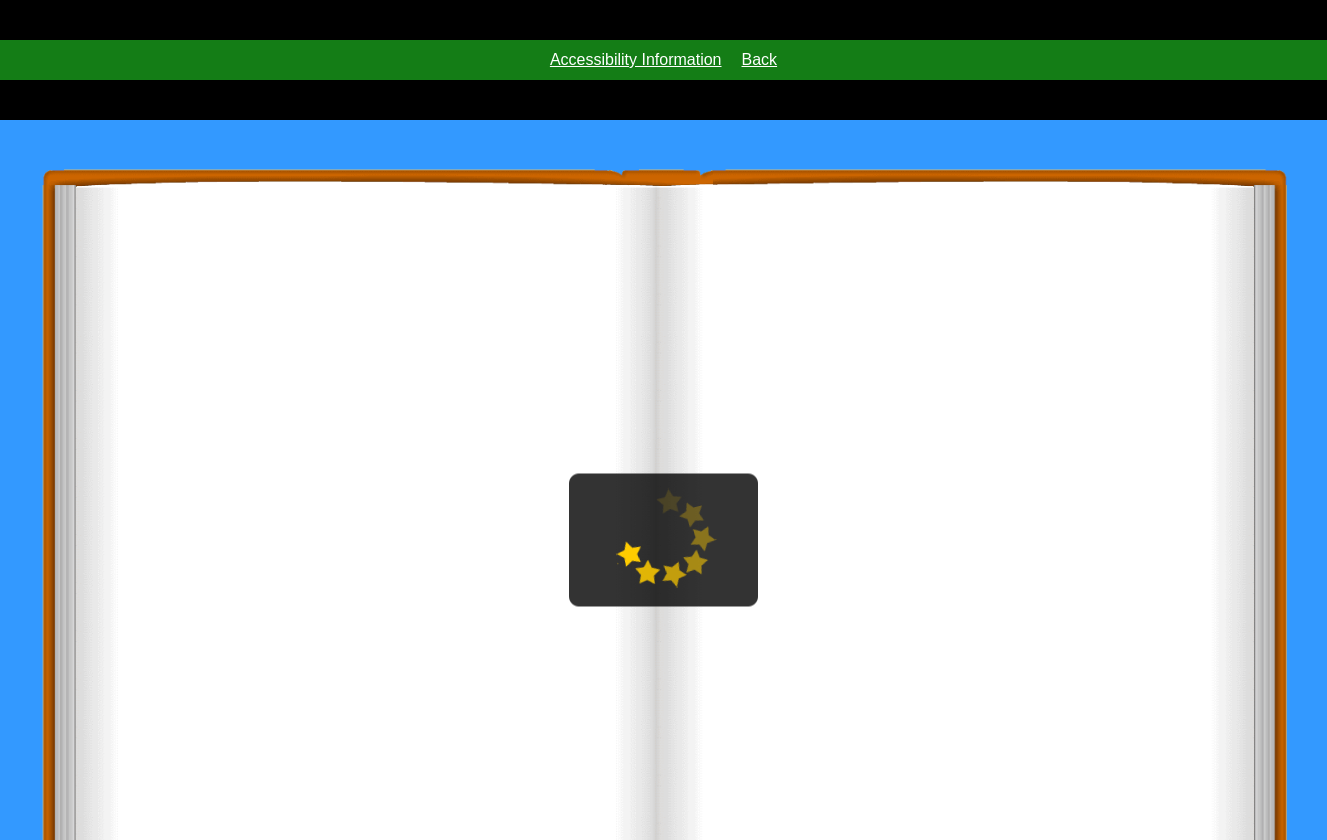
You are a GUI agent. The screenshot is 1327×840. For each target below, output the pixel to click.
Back (760, 59)
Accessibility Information (636, 59)
